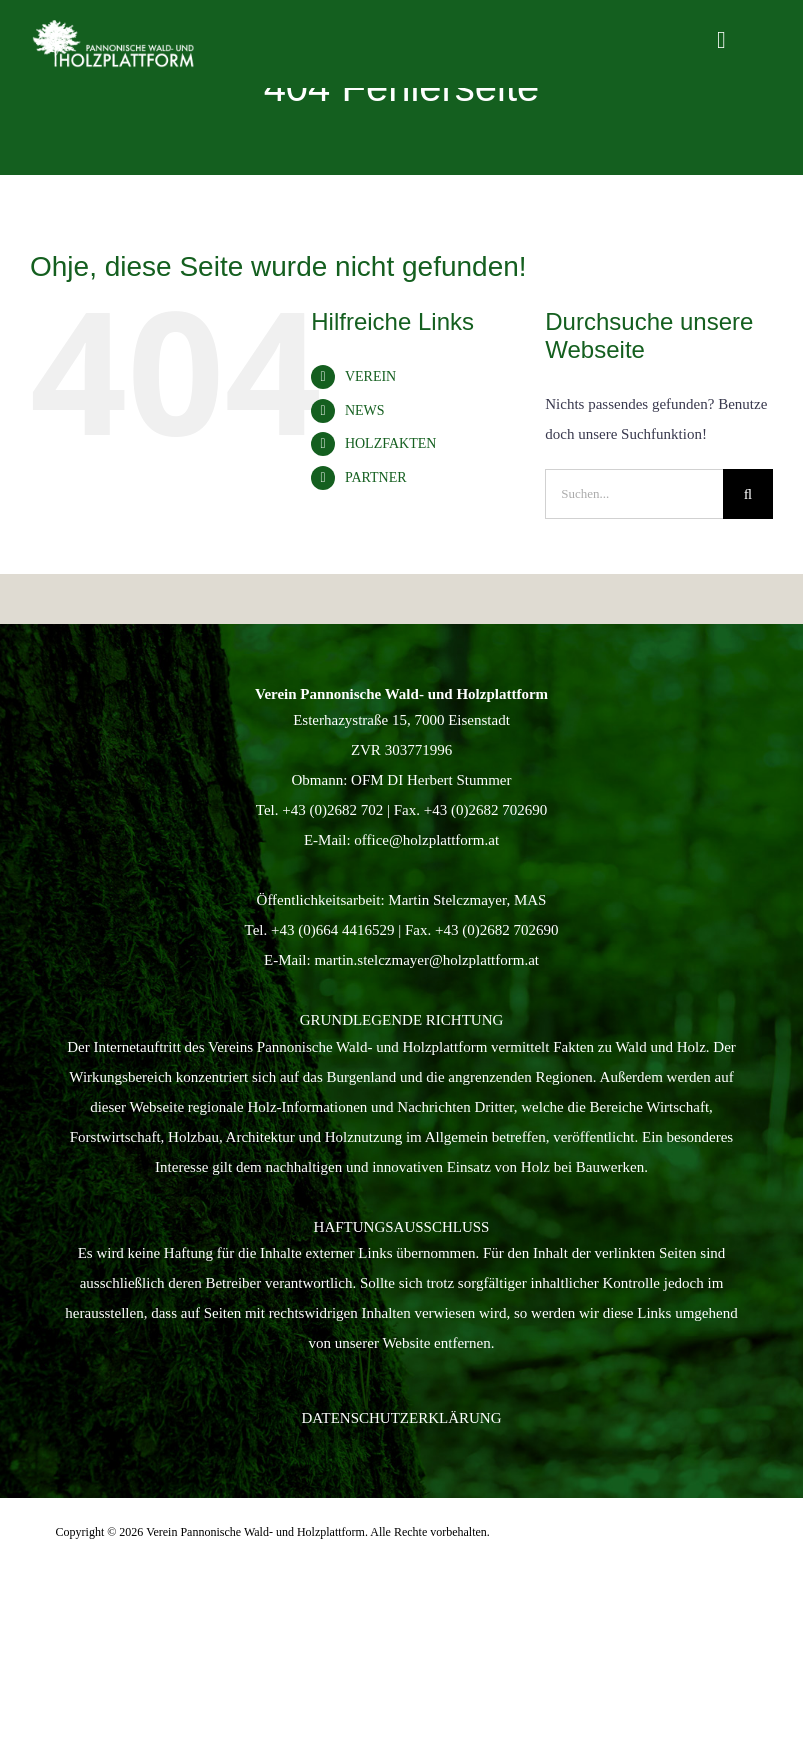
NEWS (365, 410)
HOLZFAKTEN (391, 443)
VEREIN (370, 376)
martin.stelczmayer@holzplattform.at (426, 960)
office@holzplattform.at (426, 840)
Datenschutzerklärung (402, 1418)
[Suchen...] (634, 494)
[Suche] (748, 494)
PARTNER (376, 477)
